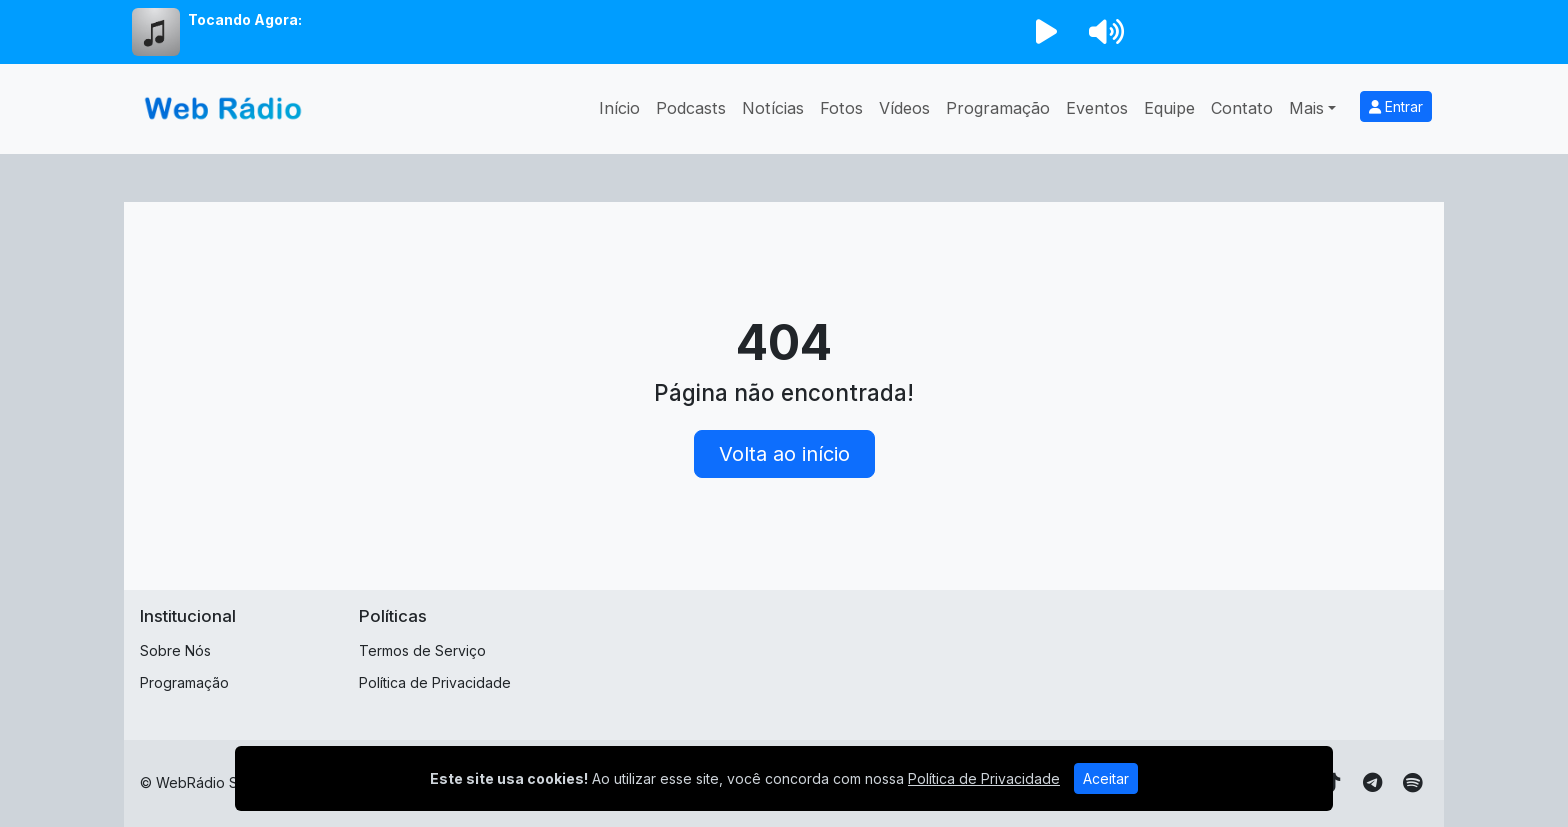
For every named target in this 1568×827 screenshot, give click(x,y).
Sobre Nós (175, 650)
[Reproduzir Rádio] (1046, 32)
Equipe (1169, 108)
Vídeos (904, 108)
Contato (1242, 108)
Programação (998, 108)
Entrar (1396, 106)
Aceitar (1106, 778)
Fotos (841, 108)
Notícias (773, 108)
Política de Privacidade (435, 682)
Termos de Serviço (422, 650)
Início (619, 108)
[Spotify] (1412, 783)
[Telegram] (1372, 783)
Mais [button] (1306, 108)
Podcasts (691, 108)
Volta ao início (784, 454)
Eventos (1097, 108)
